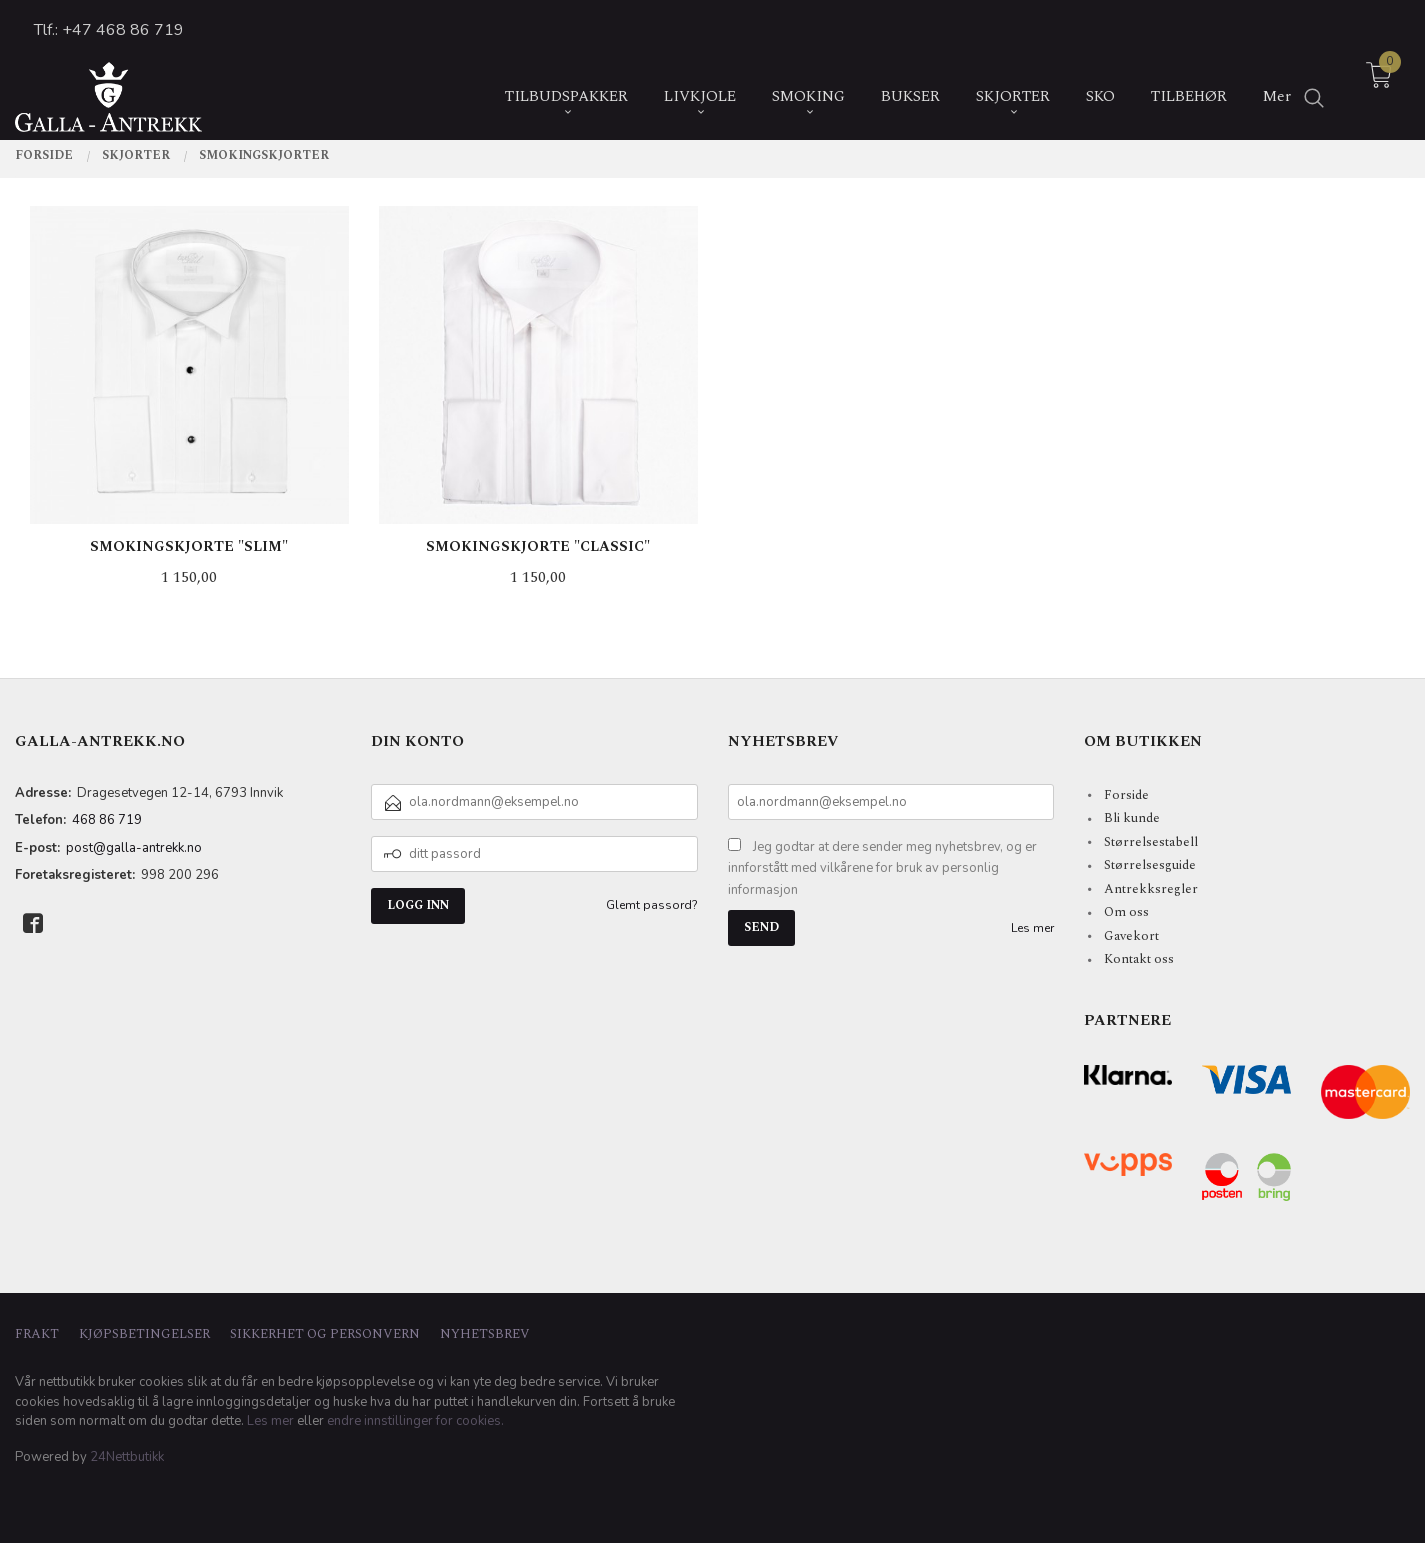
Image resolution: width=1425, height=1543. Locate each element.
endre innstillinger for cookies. (415, 1421)
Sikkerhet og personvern (325, 1334)
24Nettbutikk (127, 1457)
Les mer (1032, 928)
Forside (1126, 795)
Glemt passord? (652, 905)
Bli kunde (1132, 818)
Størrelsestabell (1151, 842)
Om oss (1126, 912)
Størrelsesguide (1150, 865)
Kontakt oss (1139, 959)
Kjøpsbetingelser (144, 1334)
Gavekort (1131, 936)
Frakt (37, 1334)
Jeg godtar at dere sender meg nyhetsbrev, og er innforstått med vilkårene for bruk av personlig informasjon (882, 868)
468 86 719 (107, 820)
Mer (1277, 82)
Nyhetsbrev (485, 1334)
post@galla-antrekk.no (134, 848)
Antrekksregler (1151, 889)
